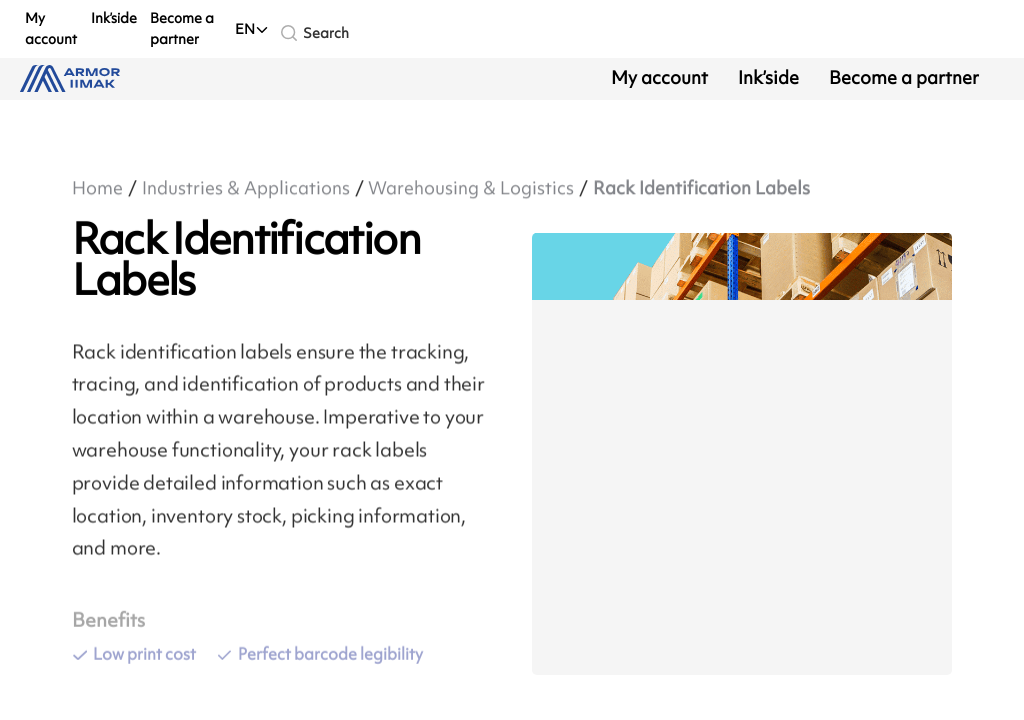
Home (97, 188)
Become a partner (182, 28)
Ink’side (114, 17)
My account (51, 28)
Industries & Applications (246, 188)
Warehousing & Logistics (471, 188)
